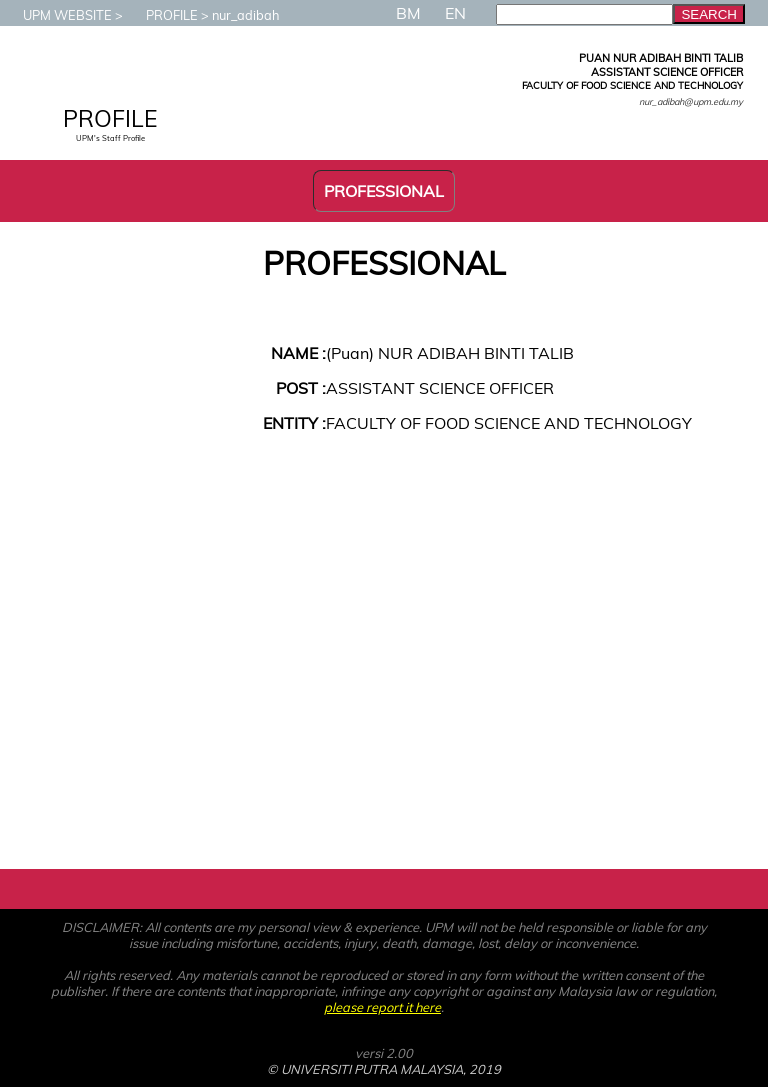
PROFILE (162, 15)
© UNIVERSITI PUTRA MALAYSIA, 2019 (384, 1069)
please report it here (382, 1007)
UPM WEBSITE (57, 15)
